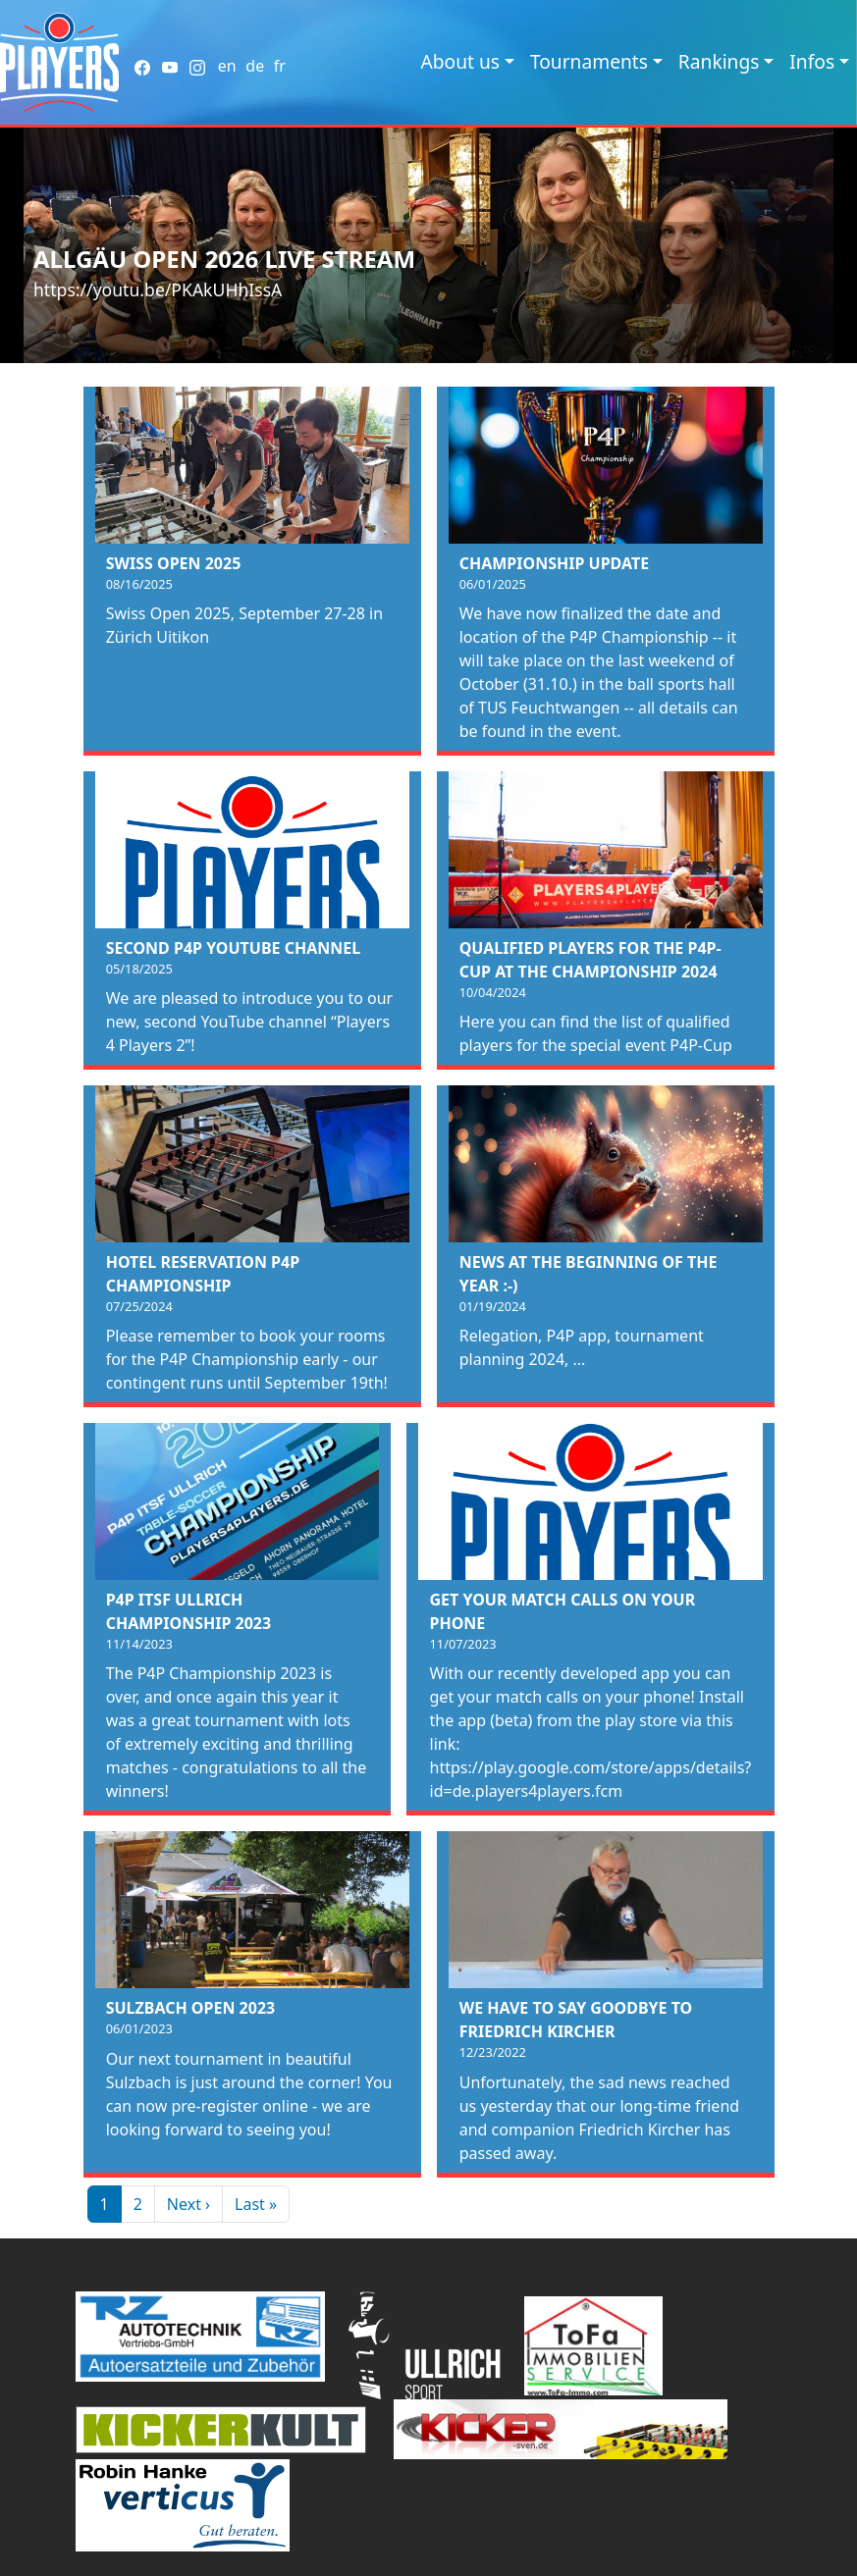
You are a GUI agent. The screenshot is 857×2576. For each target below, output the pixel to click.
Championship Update (554, 563)
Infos (811, 61)
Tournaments (589, 61)
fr (280, 66)
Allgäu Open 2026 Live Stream (224, 258)
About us (460, 61)
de (254, 66)
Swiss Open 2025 (173, 563)
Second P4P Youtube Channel (233, 948)
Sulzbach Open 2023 (191, 2008)
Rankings (719, 61)
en (227, 66)
